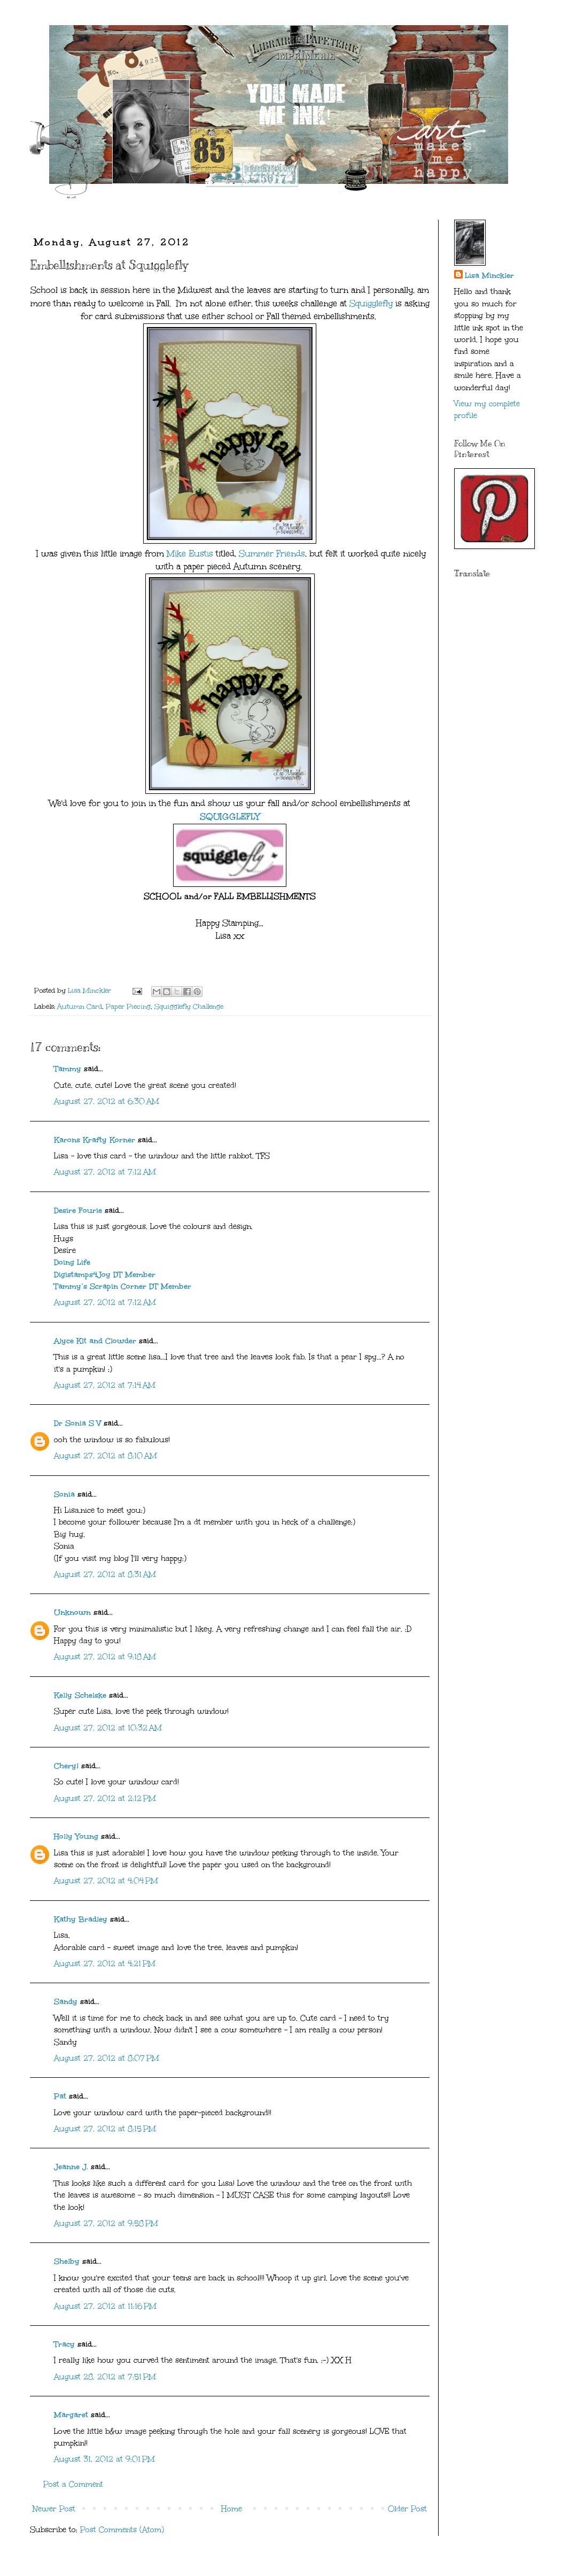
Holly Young (76, 1836)
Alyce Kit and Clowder (95, 1341)
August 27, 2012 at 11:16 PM (105, 2306)
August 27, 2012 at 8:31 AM (105, 1574)
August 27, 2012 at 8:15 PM (105, 2129)
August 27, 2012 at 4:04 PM (106, 1881)
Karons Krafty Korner (94, 1140)
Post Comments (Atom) (122, 2530)
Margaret (71, 2415)
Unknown (72, 1612)
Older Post (407, 2509)
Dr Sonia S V (77, 1423)
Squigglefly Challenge (188, 1006)
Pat (60, 2096)
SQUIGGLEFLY (230, 816)
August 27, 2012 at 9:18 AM (105, 1657)
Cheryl (66, 1766)
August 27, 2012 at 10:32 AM (108, 1728)
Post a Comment (73, 2484)
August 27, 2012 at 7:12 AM (105, 1172)
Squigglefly (371, 303)
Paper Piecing (128, 1006)
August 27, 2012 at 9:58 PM (106, 2223)
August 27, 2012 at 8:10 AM (105, 1456)
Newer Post (54, 2509)
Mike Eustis (188, 553)
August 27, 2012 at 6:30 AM (106, 1101)
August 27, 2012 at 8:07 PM (106, 2058)
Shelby (67, 2261)
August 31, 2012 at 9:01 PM (104, 2459)
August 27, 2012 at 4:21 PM (104, 1964)
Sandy (65, 2002)
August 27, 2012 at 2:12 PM (105, 1798)
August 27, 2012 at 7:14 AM (104, 1385)
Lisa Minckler (489, 275)
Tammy (67, 1069)
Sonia (64, 1494)
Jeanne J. (72, 2167)
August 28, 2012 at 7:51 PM (105, 2377)
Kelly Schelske (80, 1695)
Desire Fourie (78, 1210)
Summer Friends (272, 553)
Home (231, 2509)
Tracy (64, 2344)
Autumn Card (79, 1006)
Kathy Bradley (80, 1919)
